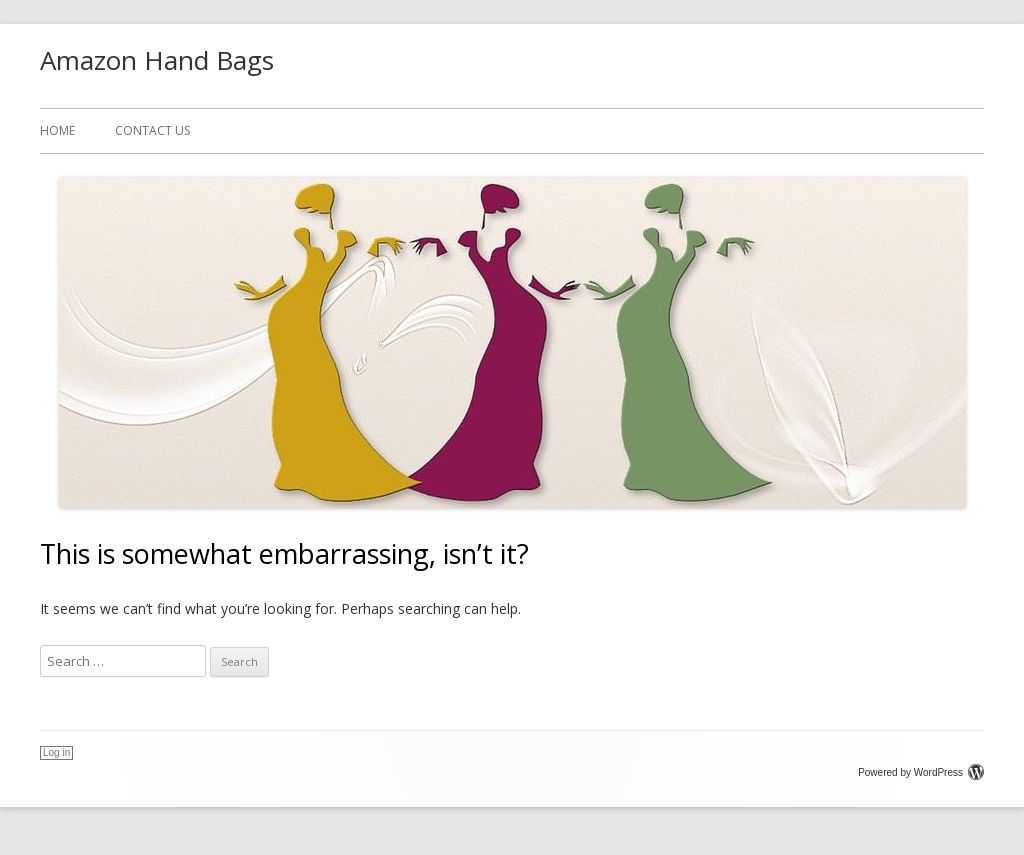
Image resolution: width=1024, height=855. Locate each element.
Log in (56, 752)
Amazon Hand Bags (157, 60)
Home (57, 130)
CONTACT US (152, 130)
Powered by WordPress (921, 772)
